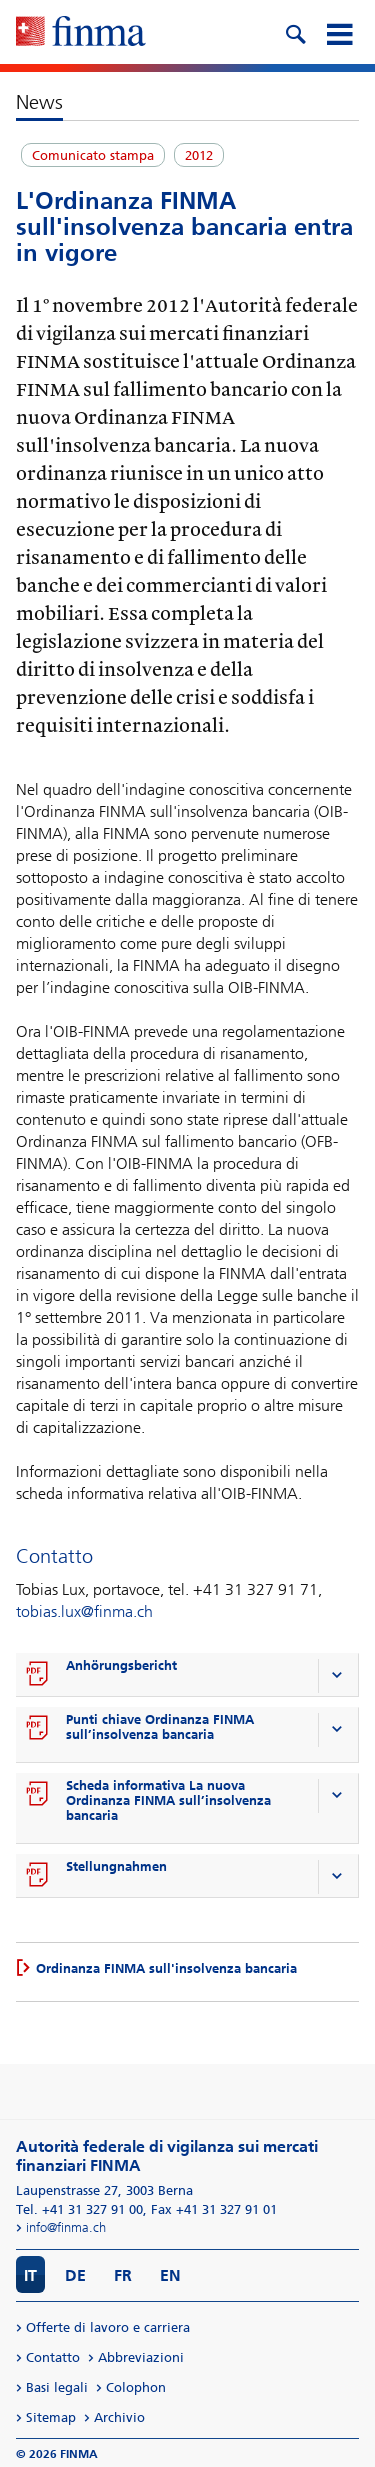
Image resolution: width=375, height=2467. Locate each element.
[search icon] (295, 32)
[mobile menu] (339, 32)
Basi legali (57, 2387)
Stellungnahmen (116, 1866)
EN (170, 2275)
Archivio (119, 2417)
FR (123, 2275)
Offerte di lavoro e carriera (108, 2327)
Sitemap (51, 2417)
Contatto (53, 2357)
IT (30, 2275)
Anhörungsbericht (121, 1665)
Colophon (136, 2387)
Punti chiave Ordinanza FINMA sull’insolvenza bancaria (160, 1727)
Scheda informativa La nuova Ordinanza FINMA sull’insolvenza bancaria (168, 1800)
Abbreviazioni (141, 2357)
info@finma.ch (66, 2227)
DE (75, 2275)
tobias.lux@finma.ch (84, 1611)
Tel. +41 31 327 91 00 (79, 2209)
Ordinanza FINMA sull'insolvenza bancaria (166, 1968)
